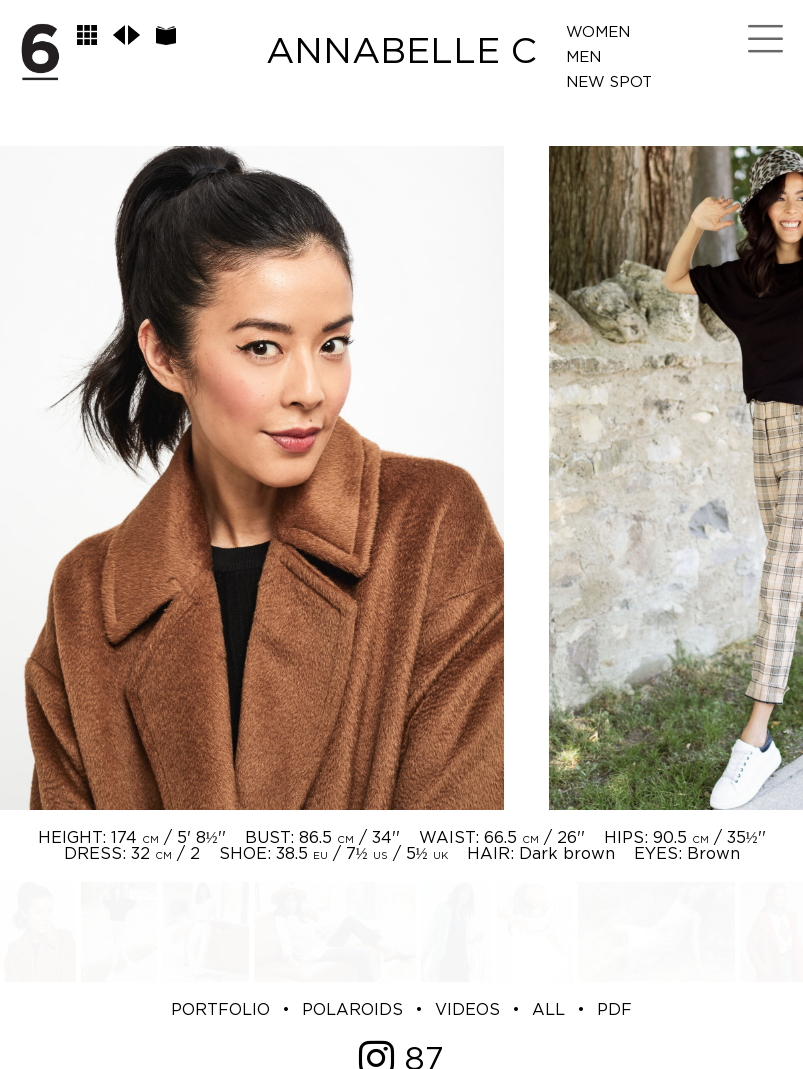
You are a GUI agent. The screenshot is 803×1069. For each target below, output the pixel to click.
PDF (614, 1026)
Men (583, 57)
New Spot (609, 82)
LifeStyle (608, 132)
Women (598, 32)
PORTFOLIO (220, 1026)
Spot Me (601, 107)
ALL (548, 1026)
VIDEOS (467, 1026)
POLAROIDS (352, 1026)
